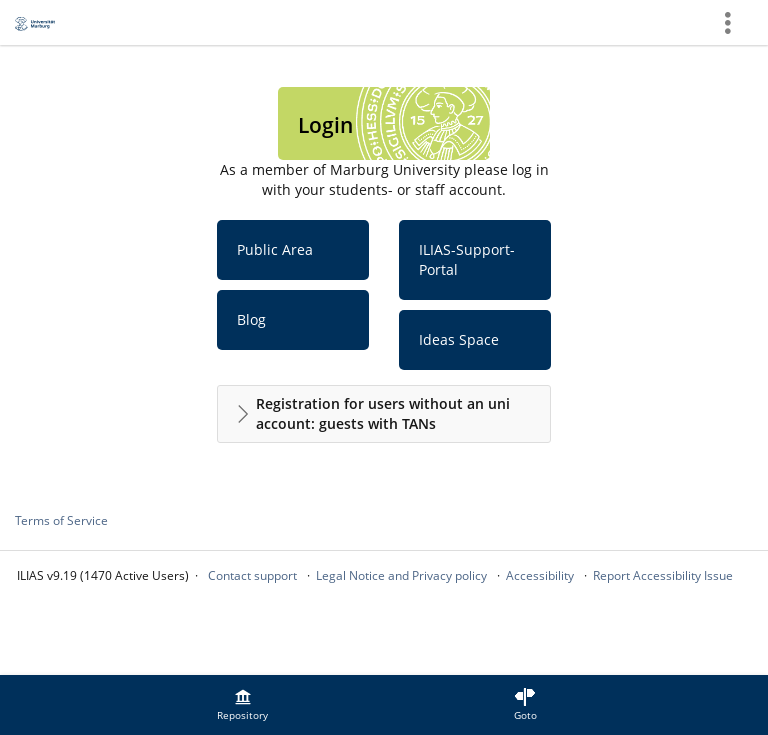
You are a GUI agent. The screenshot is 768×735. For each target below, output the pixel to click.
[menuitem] (243, 705)
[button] (384, 414)
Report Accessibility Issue (663, 575)
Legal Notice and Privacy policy (401, 575)
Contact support (252, 575)
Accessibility (540, 575)
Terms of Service (61, 520)
